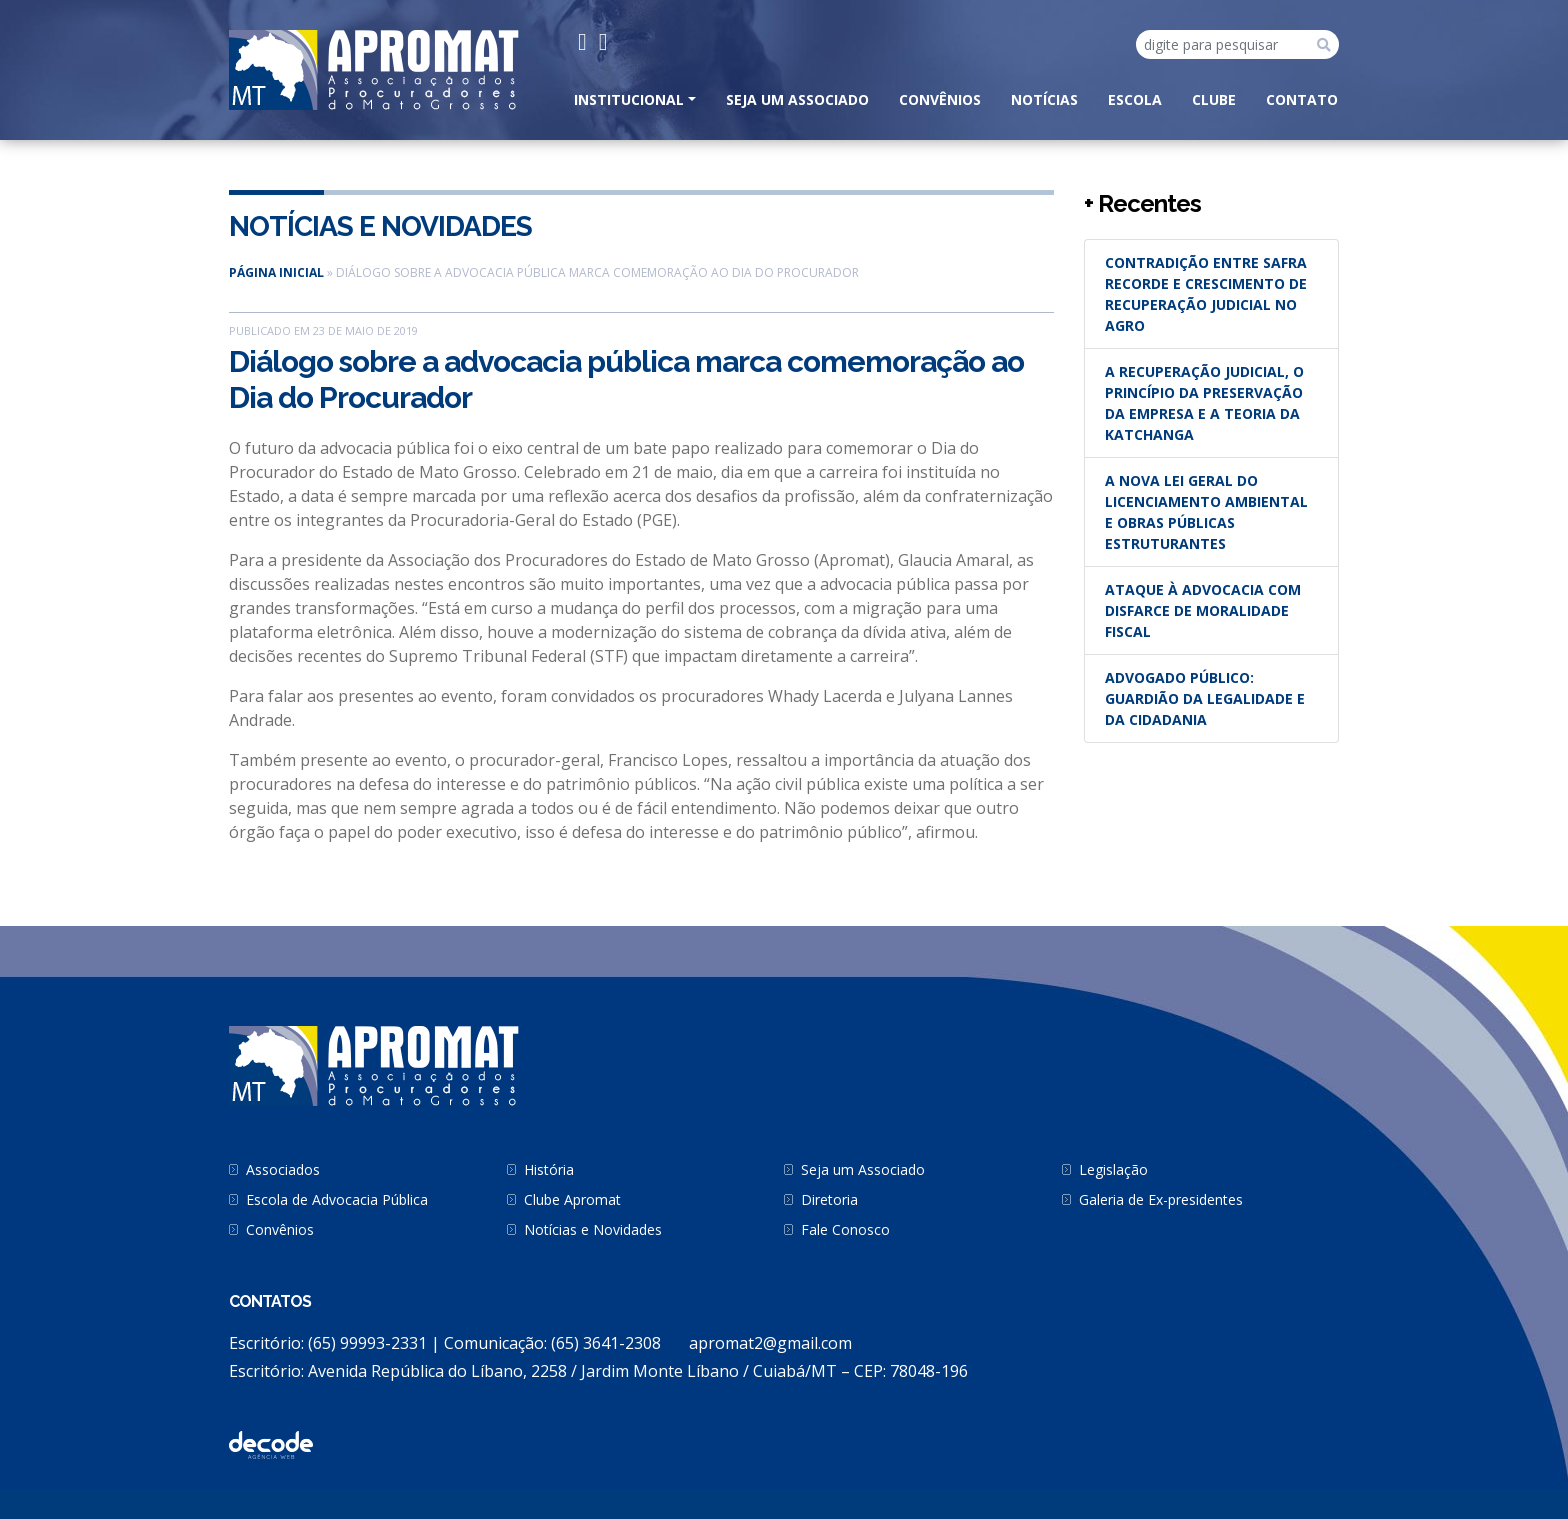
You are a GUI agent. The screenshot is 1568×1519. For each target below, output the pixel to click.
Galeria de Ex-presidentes (1161, 1199)
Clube (1214, 99)
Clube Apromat (572, 1199)
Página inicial (276, 272)
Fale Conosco (845, 1229)
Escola (1135, 99)
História (549, 1169)
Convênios (940, 99)
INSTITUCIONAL (629, 99)
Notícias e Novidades (380, 226)
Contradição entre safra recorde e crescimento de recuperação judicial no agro (1206, 294)
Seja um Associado (797, 99)
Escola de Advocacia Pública (337, 1199)
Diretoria (829, 1199)
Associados (283, 1169)
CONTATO (1302, 99)
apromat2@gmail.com (770, 1343)
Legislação (1113, 1169)
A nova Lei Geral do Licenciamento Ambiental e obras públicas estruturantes (1206, 512)
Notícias (1044, 99)
